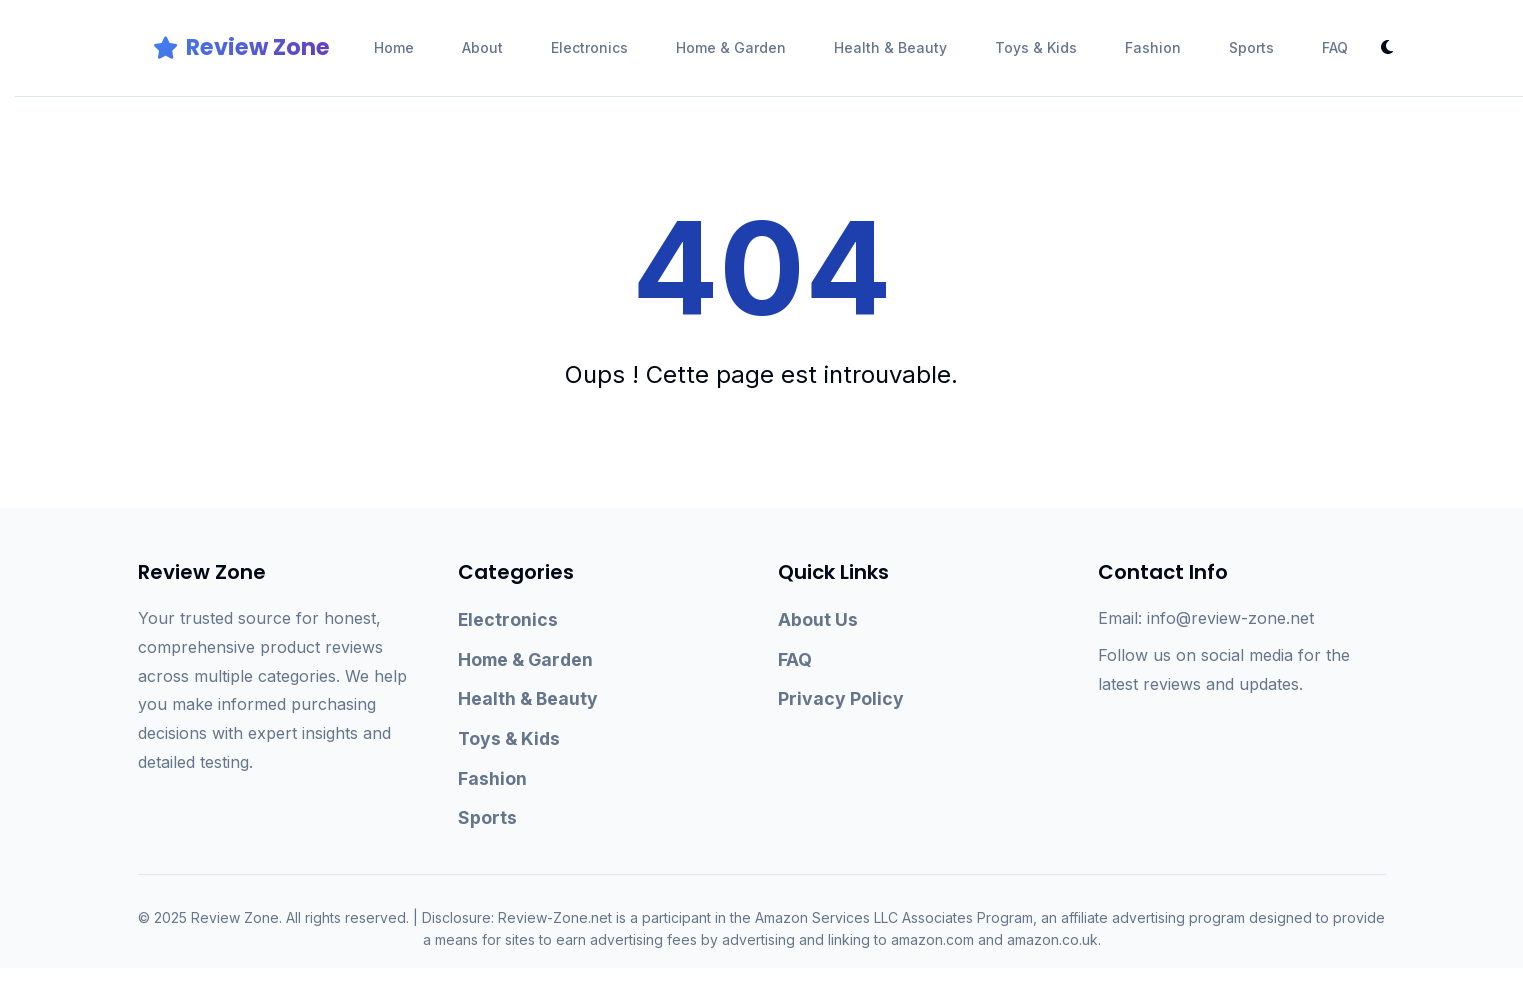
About (482, 47)
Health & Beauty (890, 47)
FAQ (1335, 47)
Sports (1251, 47)
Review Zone (241, 47)
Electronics (589, 47)
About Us (818, 619)
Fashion (1153, 47)
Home (394, 47)
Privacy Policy (841, 698)
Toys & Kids (1036, 47)
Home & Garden (731, 47)
